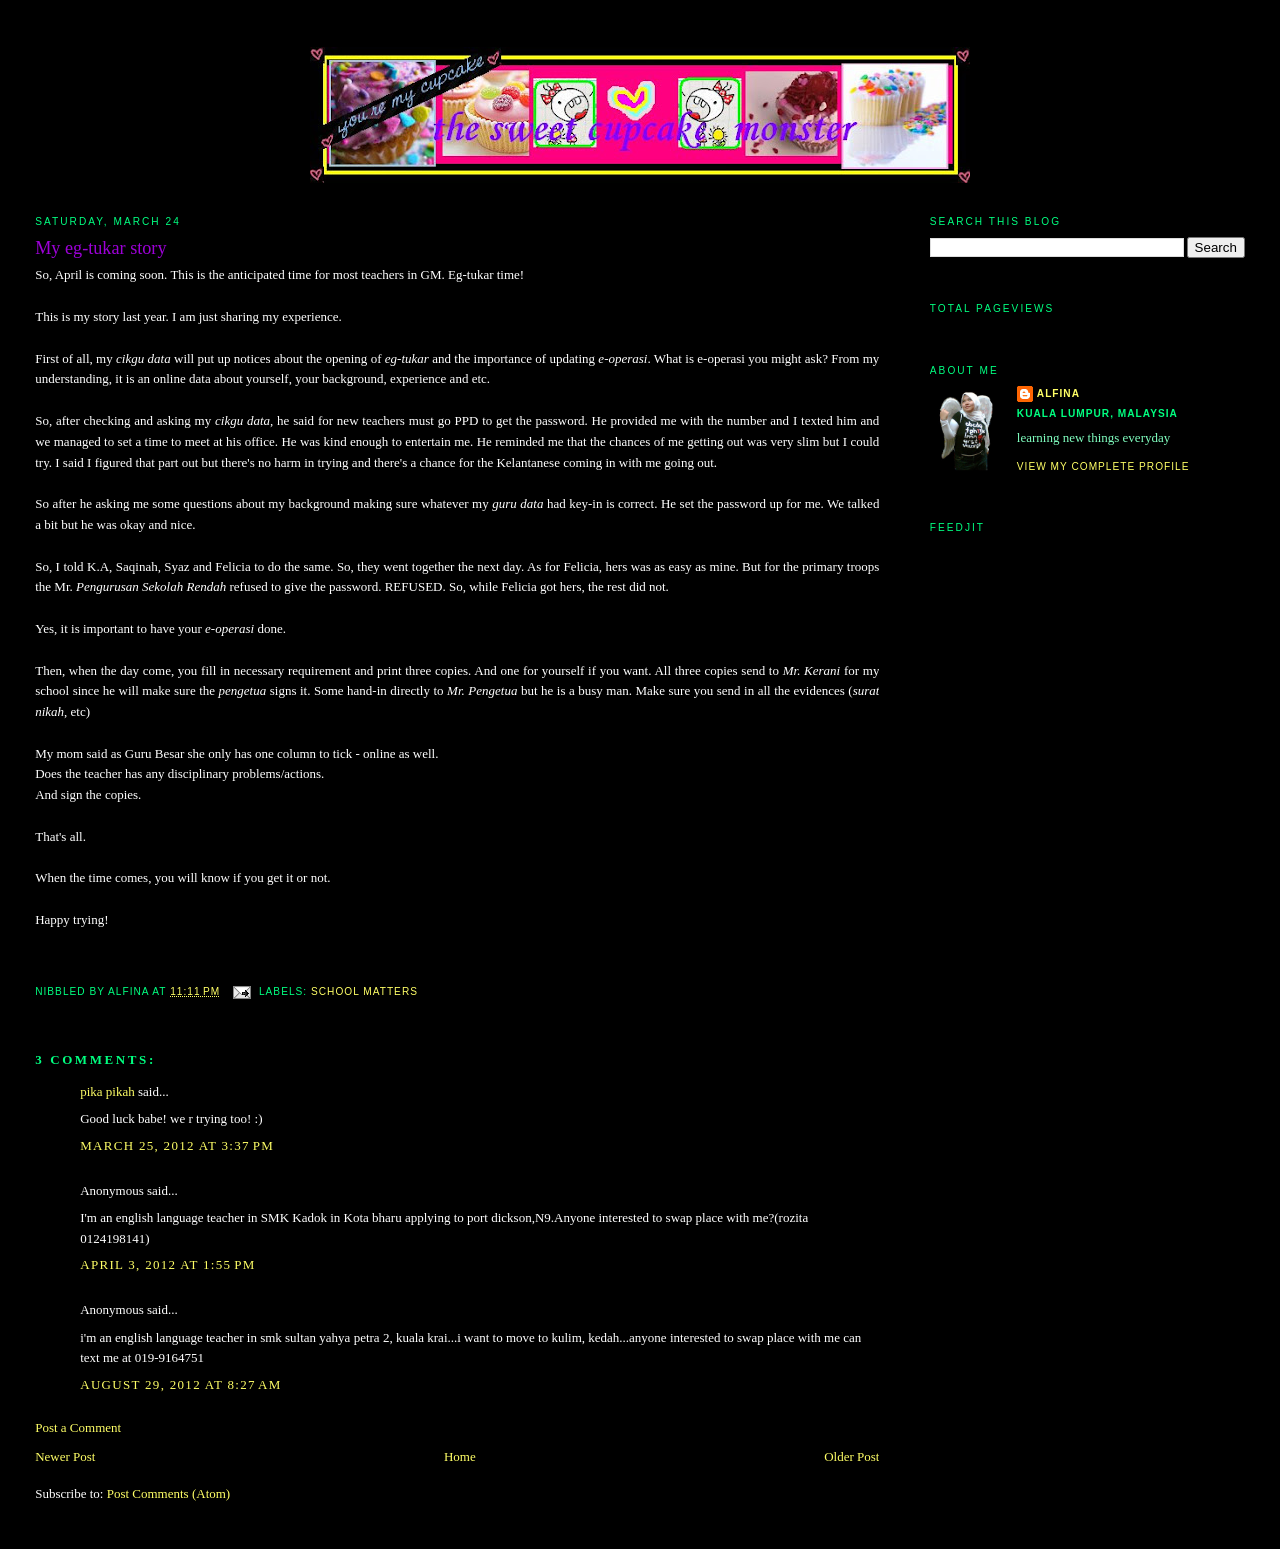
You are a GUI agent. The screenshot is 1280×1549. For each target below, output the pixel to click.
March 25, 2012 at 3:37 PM (177, 1145)
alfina (1058, 393)
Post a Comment (78, 1427)
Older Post (851, 1456)
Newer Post (65, 1456)
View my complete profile (1103, 466)
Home (460, 1456)
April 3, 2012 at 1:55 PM (168, 1264)
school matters (364, 991)
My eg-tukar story (100, 248)
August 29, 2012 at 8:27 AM (180, 1384)
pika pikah (107, 1091)
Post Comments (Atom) (169, 1493)
